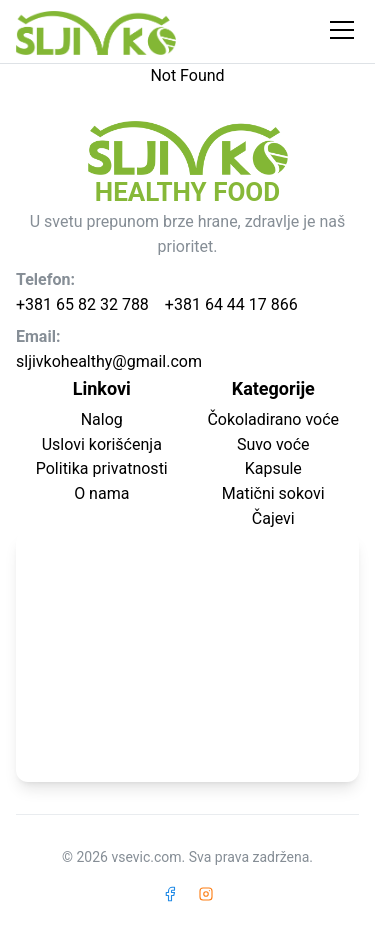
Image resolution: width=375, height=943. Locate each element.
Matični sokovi (273, 493)
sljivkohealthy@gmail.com (109, 361)
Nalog (102, 419)
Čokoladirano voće (273, 419)
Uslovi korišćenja (102, 444)
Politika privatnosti (102, 468)
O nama (101, 493)
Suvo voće (273, 444)
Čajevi (273, 518)
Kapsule (273, 468)
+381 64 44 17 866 (231, 304)
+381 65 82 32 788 (82, 304)
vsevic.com (146, 857)
